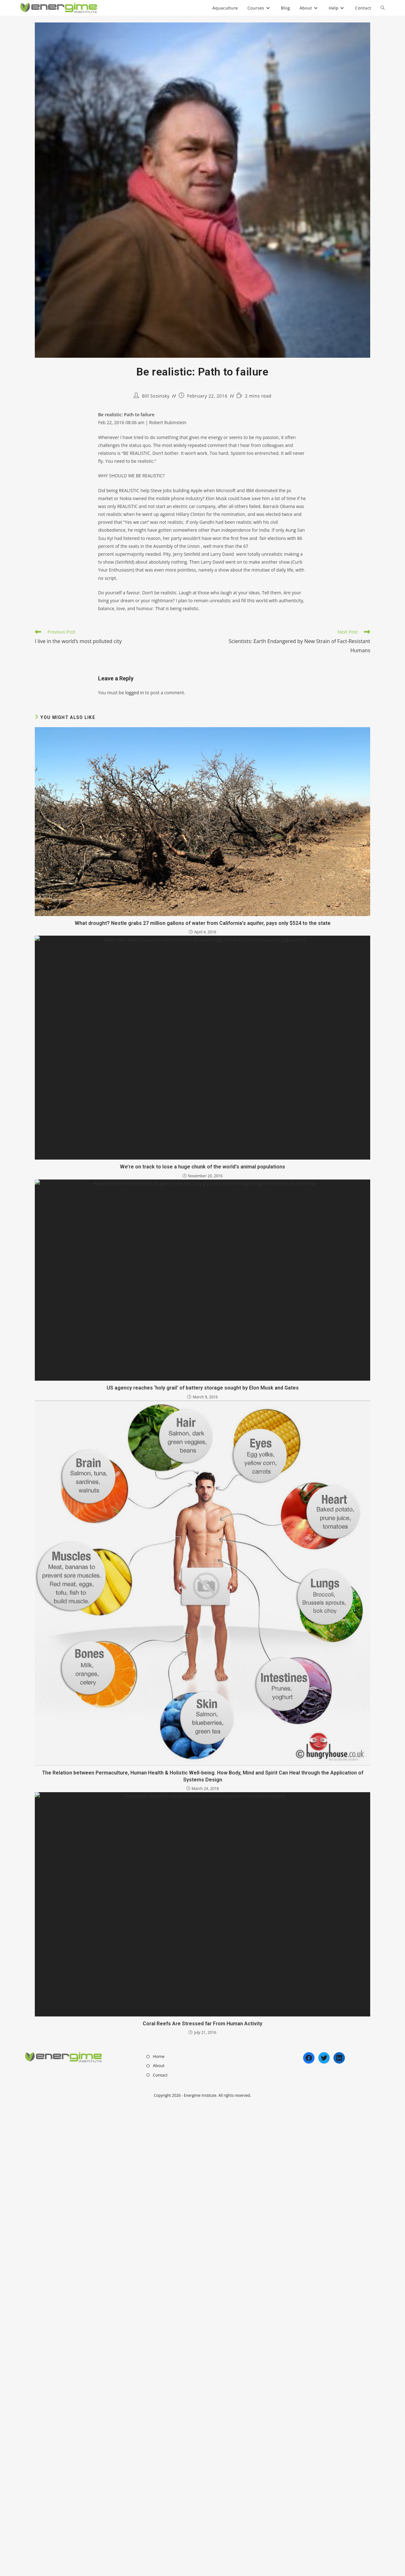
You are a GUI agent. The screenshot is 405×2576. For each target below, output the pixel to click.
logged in (134, 693)
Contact (160, 2549)
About (159, 2539)
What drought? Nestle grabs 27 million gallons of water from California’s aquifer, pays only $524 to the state (203, 1070)
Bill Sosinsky (156, 396)
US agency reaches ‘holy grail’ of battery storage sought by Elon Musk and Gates (203, 1780)
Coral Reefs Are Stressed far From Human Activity (202, 2497)
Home (159, 2530)
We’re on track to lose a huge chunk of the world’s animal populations (202, 1425)
